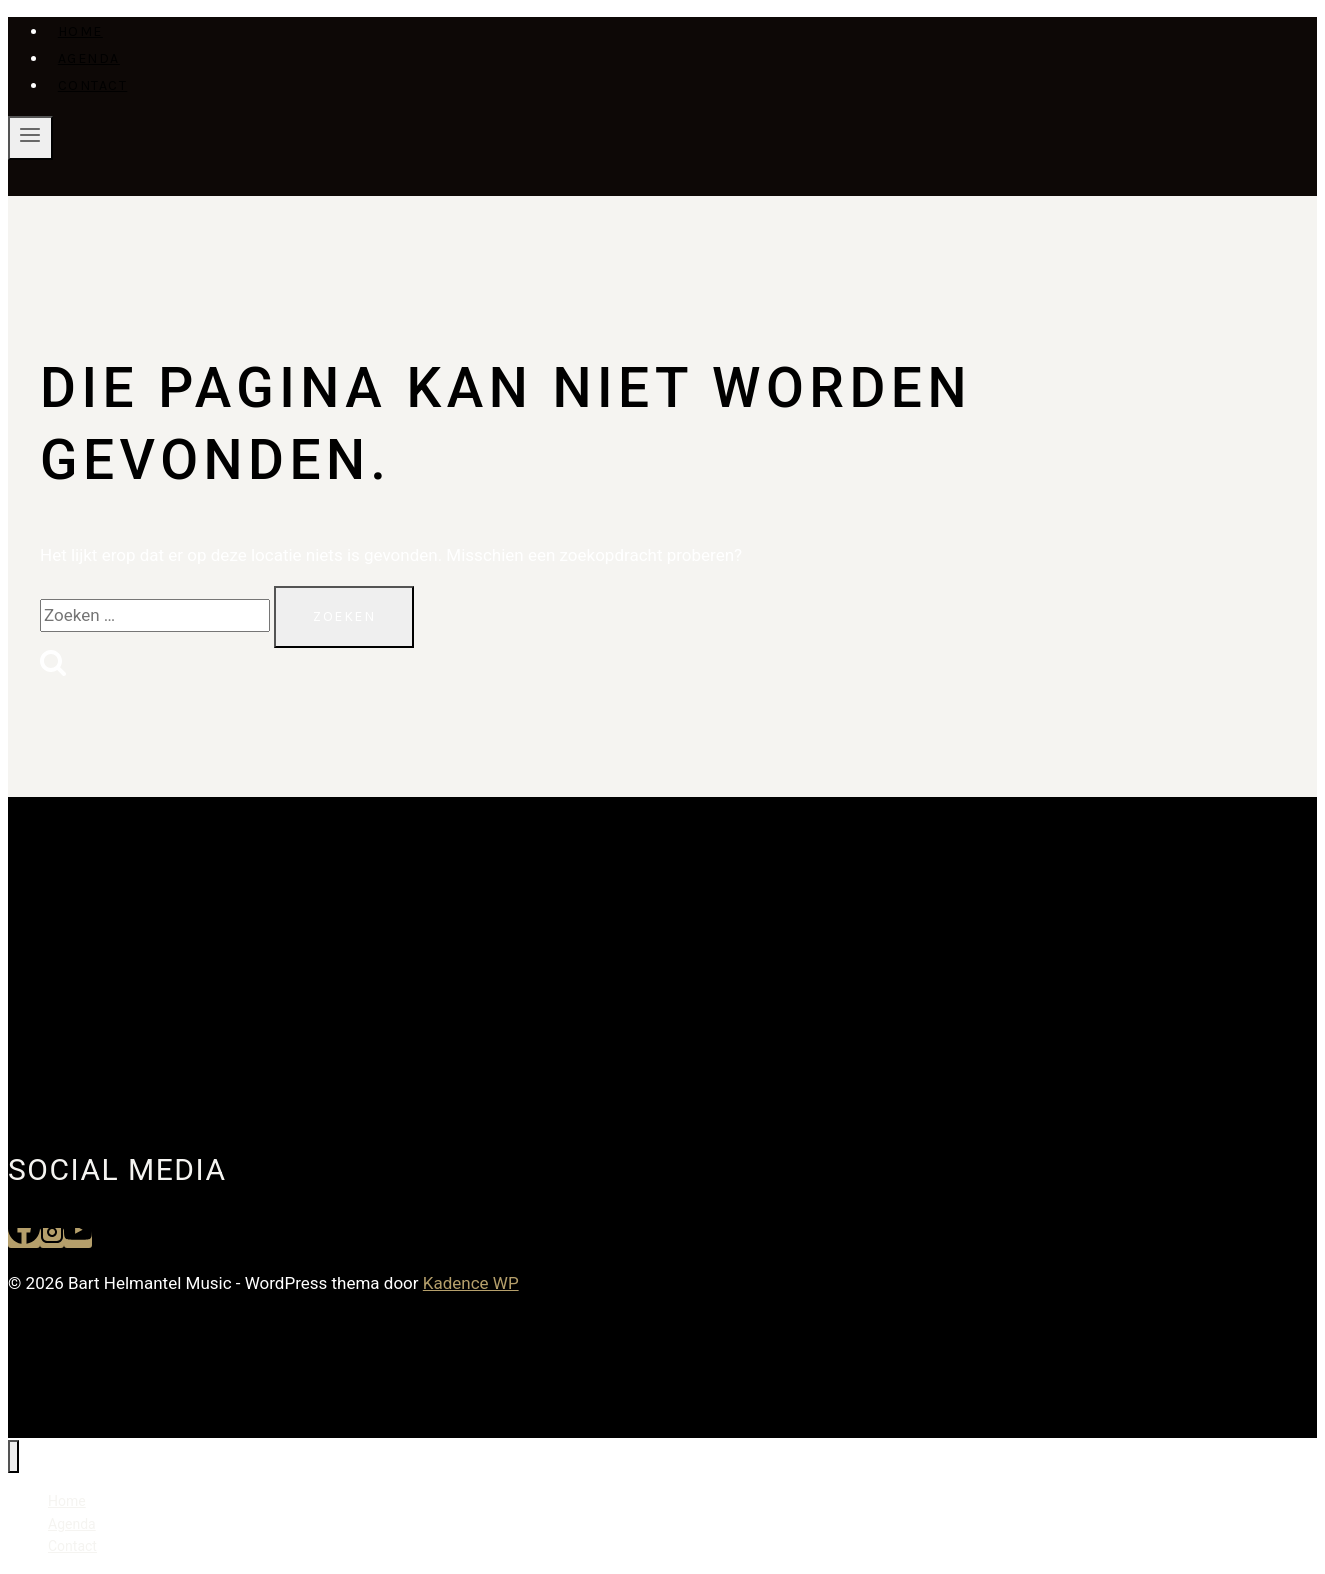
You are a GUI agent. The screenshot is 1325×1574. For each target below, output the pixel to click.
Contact (93, 85)
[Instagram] (52, 1238)
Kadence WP (471, 1283)
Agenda (89, 58)
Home (80, 31)
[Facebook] (24, 1238)
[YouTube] (78, 1238)
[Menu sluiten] (13, 1456)
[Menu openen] (30, 138)
